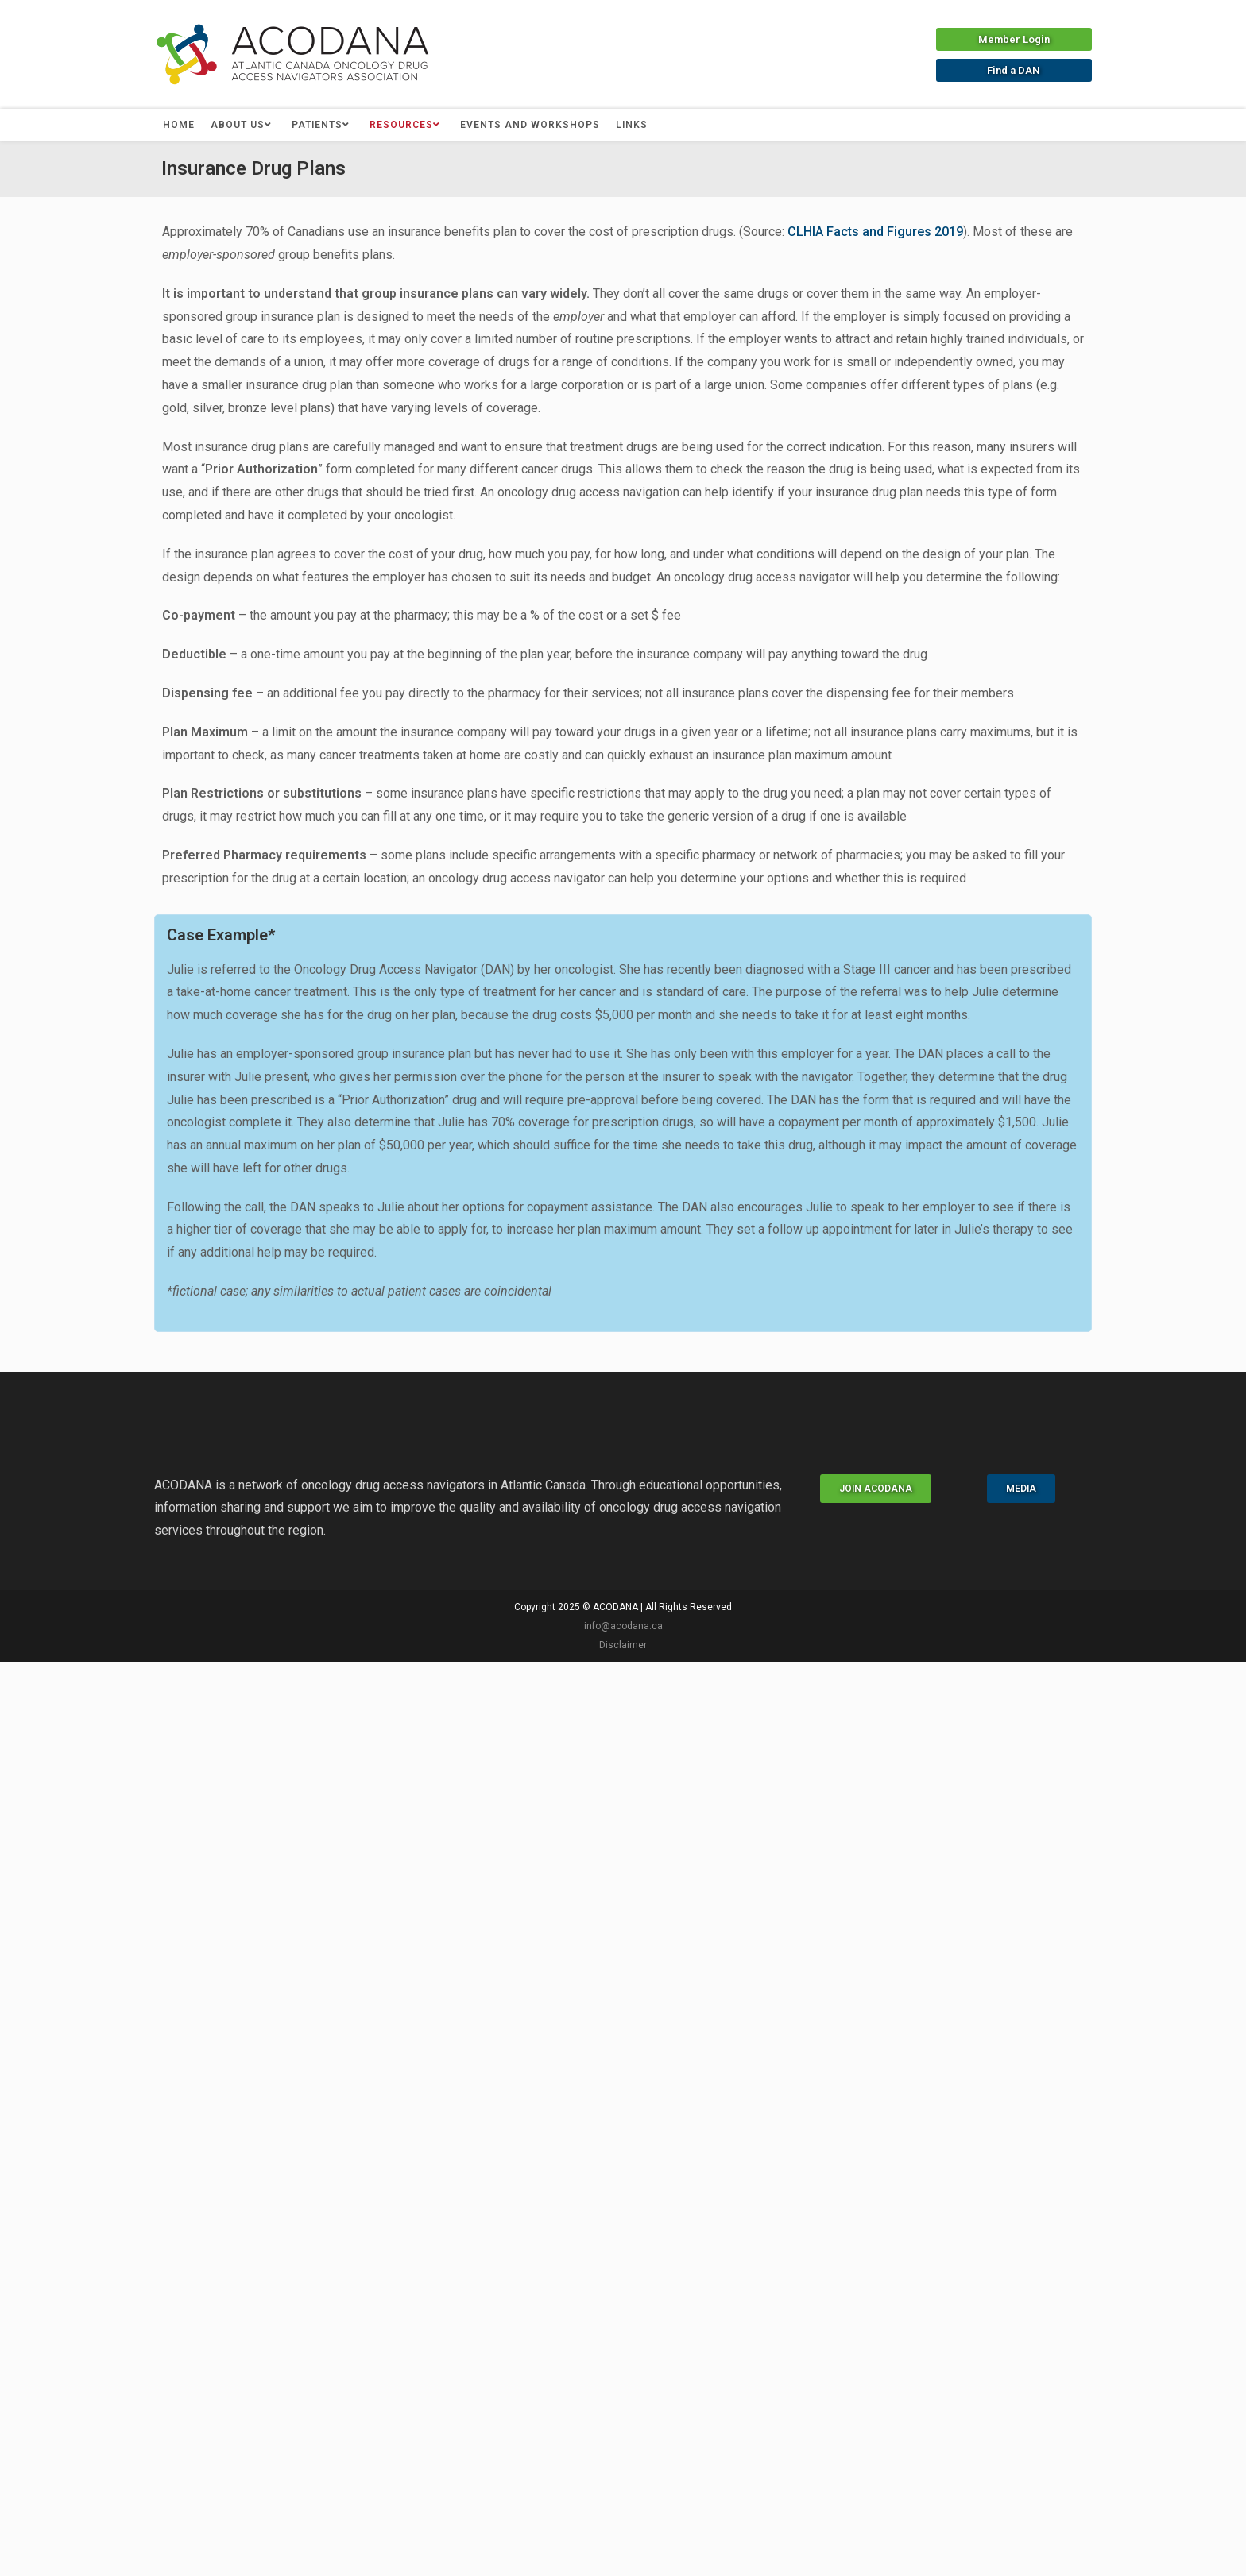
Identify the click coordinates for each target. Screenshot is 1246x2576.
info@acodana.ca (623, 1626)
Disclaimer (623, 1645)
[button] (1014, 39)
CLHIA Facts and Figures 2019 (875, 231)
